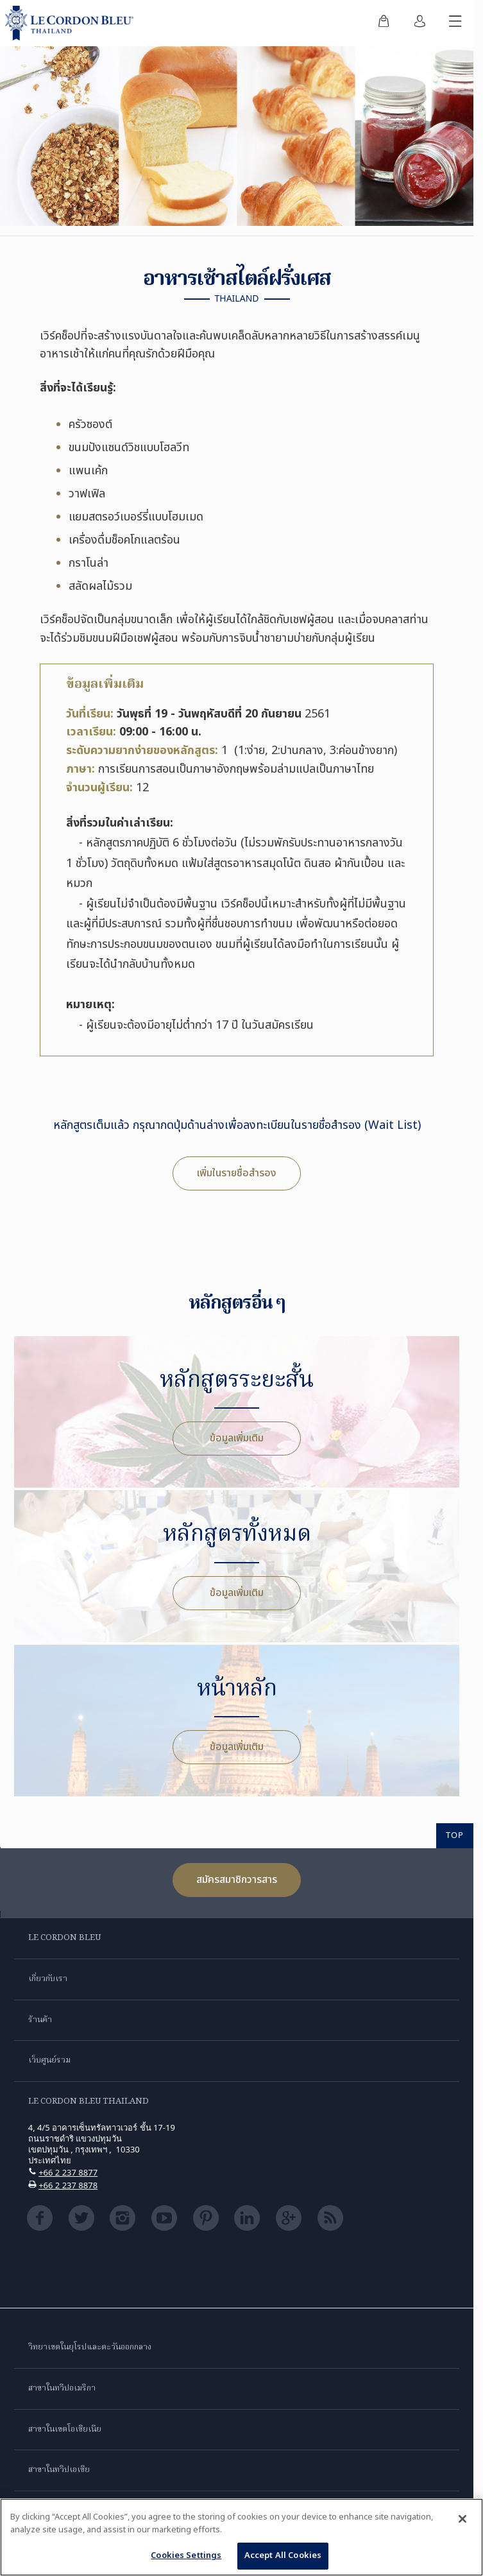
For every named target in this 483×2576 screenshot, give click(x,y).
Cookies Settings (186, 2558)
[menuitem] (384, 23)
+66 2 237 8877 (67, 2172)
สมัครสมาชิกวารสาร (236, 1879)
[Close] (462, 2522)
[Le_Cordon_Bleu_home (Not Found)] (72, 23)
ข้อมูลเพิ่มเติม (237, 1438)
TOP (455, 1835)
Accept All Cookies (282, 2558)
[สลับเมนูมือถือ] (455, 23)
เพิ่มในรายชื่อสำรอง (236, 1173)
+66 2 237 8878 (67, 2185)
